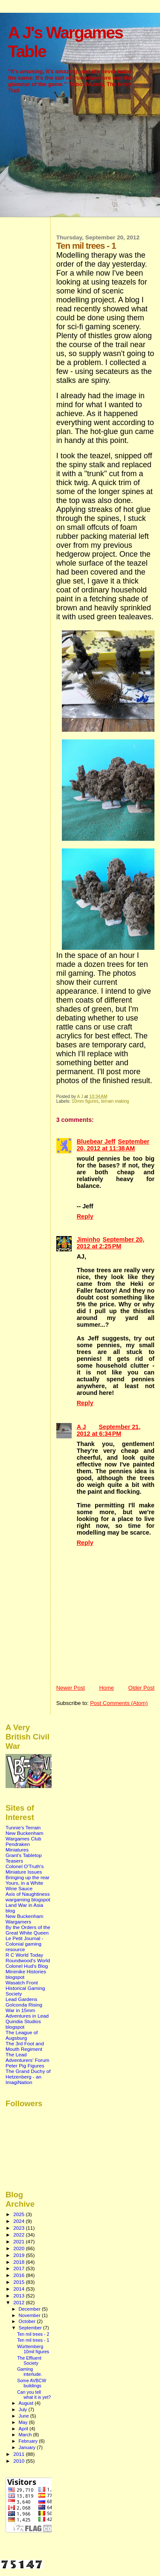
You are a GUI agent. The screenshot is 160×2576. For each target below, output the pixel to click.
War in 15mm (20, 2010)
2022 (19, 2234)
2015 (19, 2282)
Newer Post (70, 1688)
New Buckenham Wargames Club (25, 1835)
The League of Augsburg (22, 2035)
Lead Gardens (21, 1999)
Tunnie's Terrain (23, 1827)
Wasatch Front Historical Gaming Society (25, 1988)
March (26, 2434)
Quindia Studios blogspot (23, 2024)
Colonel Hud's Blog (27, 1966)
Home (106, 1688)
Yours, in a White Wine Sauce (24, 1885)
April (24, 2428)
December (30, 2309)
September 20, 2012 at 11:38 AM (113, 1145)
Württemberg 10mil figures (33, 2349)
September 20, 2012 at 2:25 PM (111, 1243)
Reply (85, 1216)
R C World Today (24, 1955)
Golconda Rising (24, 2004)
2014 (19, 2288)
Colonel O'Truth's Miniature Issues (25, 1868)
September (31, 2327)
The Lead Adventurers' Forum (27, 2057)
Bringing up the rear (27, 1877)
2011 (19, 2454)
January (28, 2447)
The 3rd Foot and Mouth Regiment (25, 2046)
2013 (19, 2295)
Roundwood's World (28, 1960)
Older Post (141, 1688)
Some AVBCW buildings (31, 2383)
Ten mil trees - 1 (33, 2340)
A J (81, 1426)
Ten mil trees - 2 (33, 2334)
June (24, 2415)
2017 (19, 2268)
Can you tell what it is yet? (34, 2394)
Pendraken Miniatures (18, 1846)
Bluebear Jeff (96, 1141)
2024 (19, 2221)
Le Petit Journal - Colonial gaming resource (25, 1943)
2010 (19, 2461)
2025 (19, 2214)
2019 (19, 2255)
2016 (19, 2275)
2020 (19, 2248)
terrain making (115, 1101)
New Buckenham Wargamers (25, 1918)
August (27, 2403)
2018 (19, 2262)
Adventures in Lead (27, 2015)
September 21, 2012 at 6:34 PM (108, 1430)
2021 (19, 2241)
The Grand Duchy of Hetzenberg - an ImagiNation (28, 2076)
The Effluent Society (29, 2360)
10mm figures (85, 1101)
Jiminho (88, 1239)
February (29, 2441)
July (24, 2409)
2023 (19, 2228)
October (28, 2321)
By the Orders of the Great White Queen (28, 1929)
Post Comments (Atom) (119, 1703)
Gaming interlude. (29, 2371)
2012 (19, 2302)
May (24, 2422)
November (30, 2315)
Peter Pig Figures (25, 2065)
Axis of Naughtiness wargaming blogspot (28, 1896)
